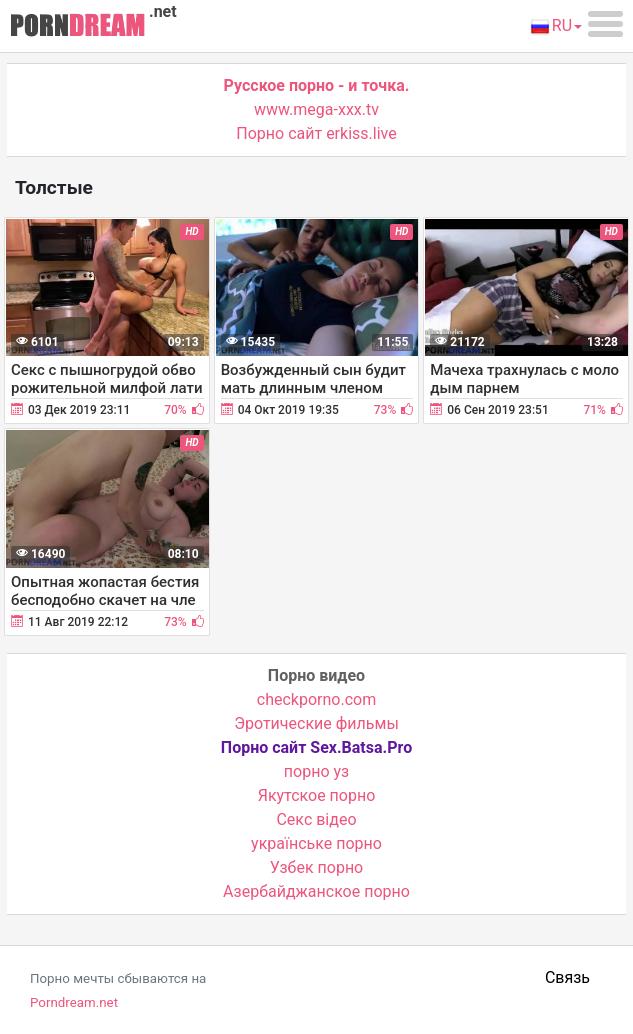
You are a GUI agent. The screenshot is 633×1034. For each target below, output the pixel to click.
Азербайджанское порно (316, 891)
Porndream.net (74, 1002)
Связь (567, 977)
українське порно (316, 843)
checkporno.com (316, 699)
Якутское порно (317, 795)
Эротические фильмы (316, 723)
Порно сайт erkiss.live (316, 133)
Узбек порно (317, 867)
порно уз (316, 771)
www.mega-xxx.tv (316, 109)
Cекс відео (316, 819)
